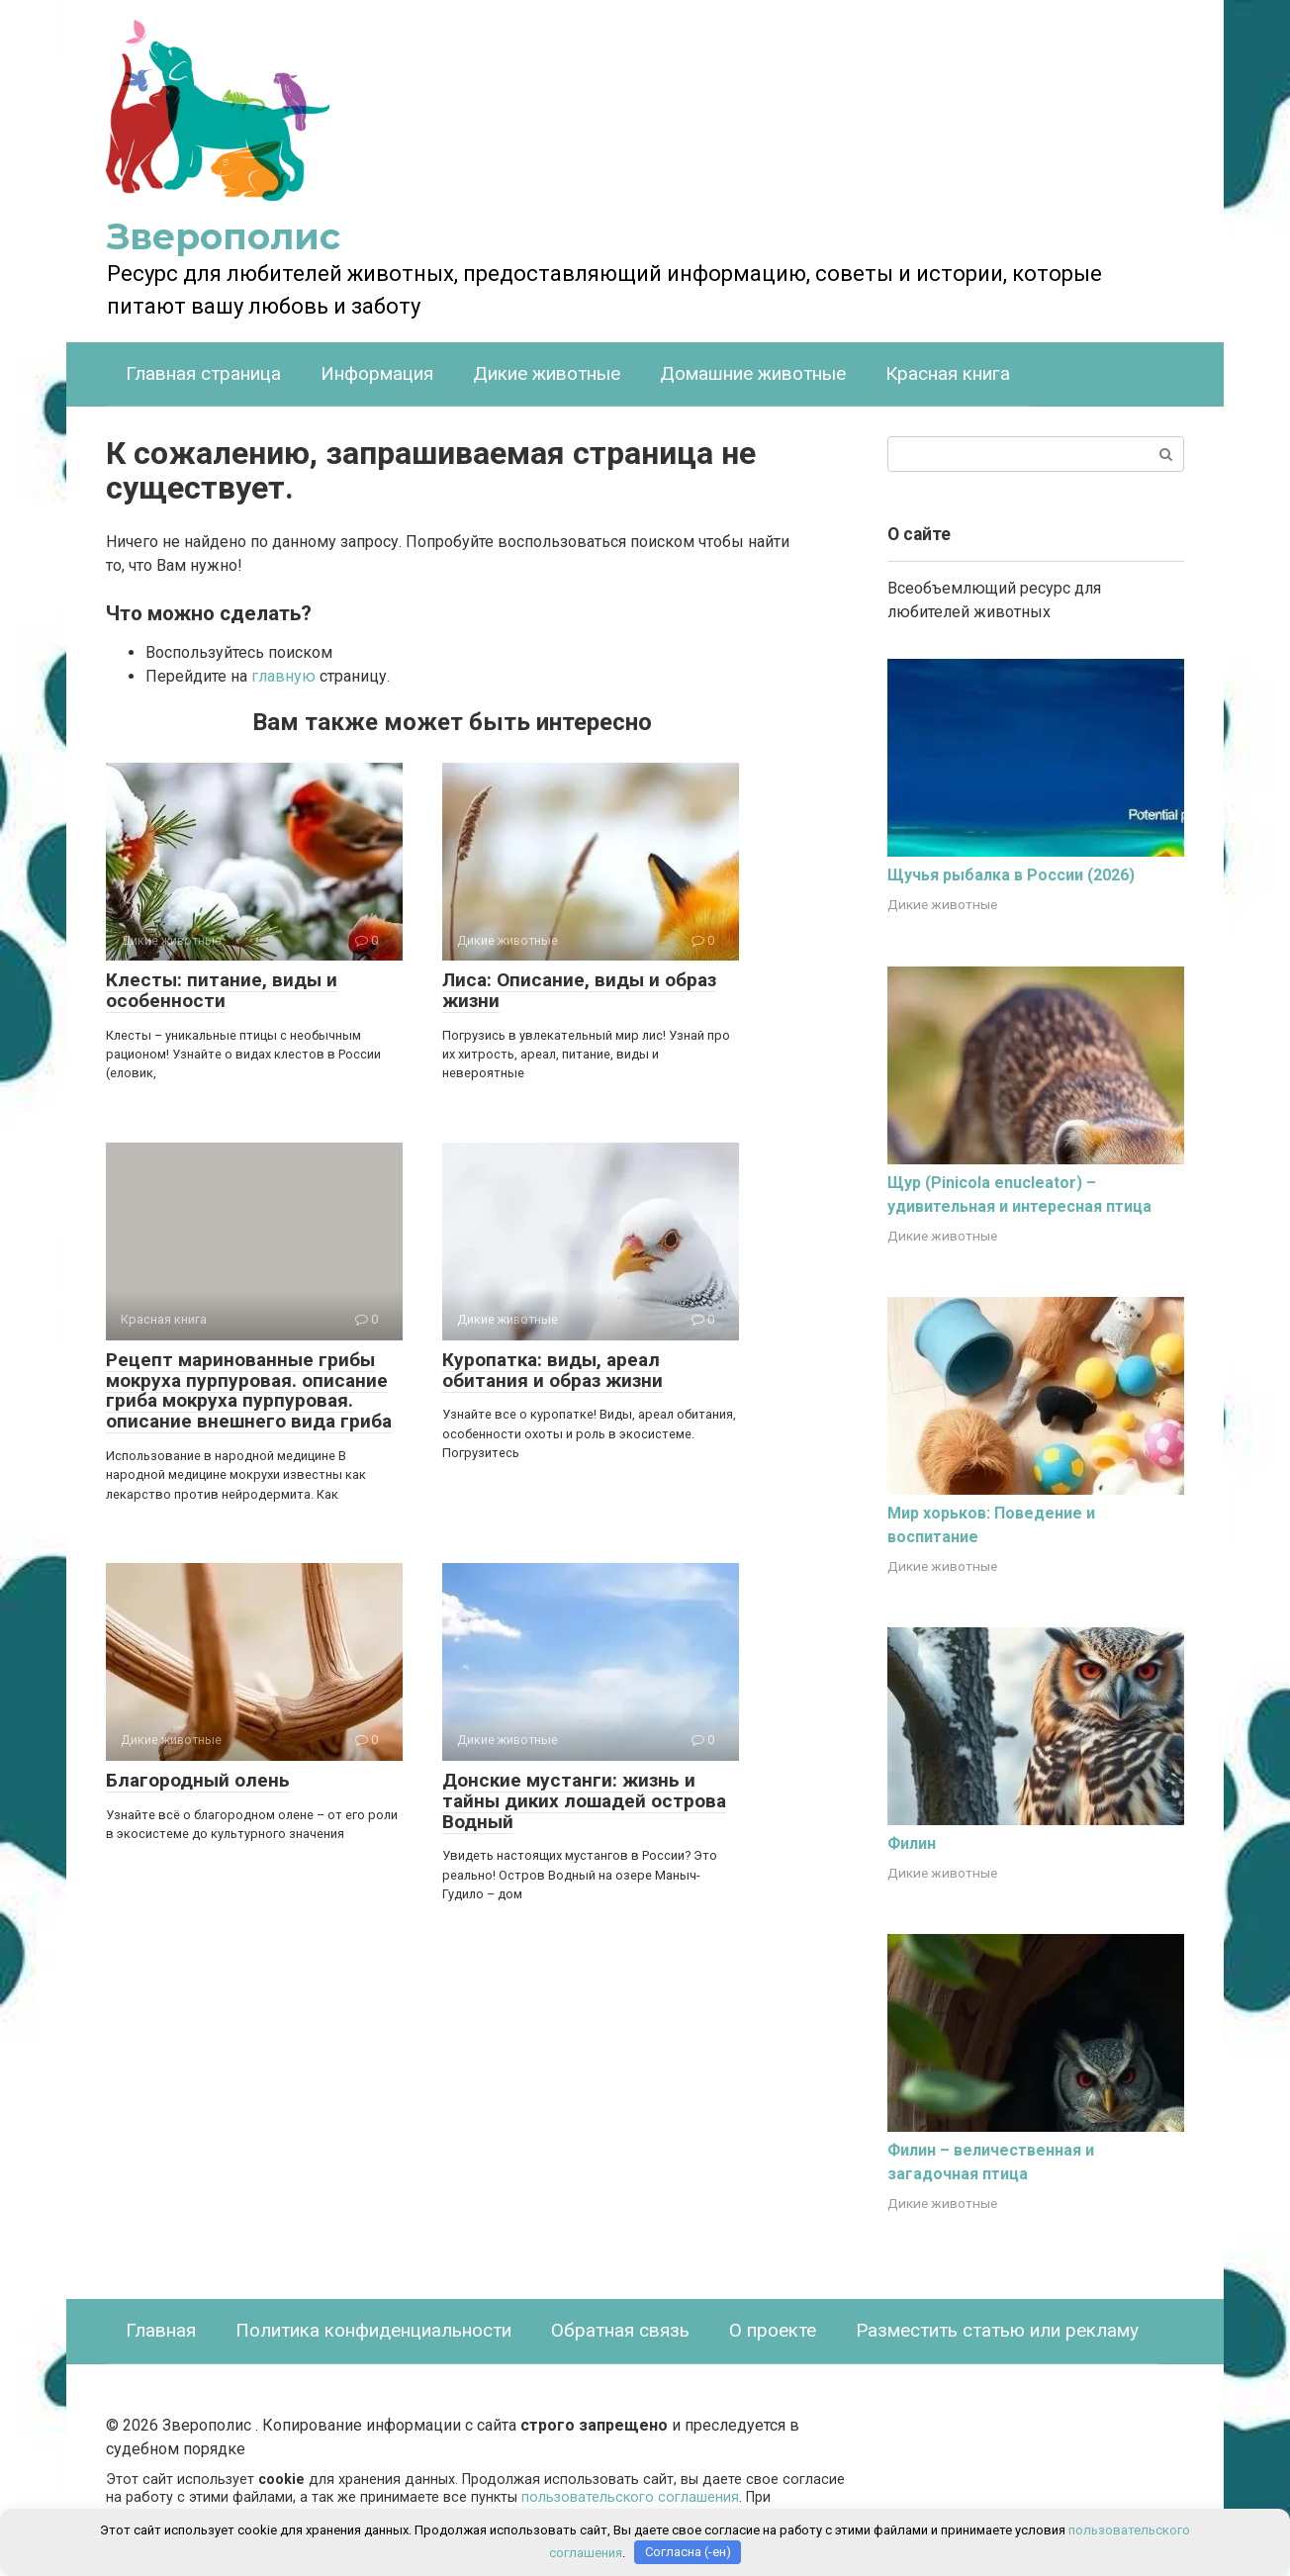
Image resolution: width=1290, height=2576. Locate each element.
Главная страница (203, 373)
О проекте (772, 2330)
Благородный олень (198, 1780)
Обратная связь (620, 2330)
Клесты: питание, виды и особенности (221, 990)
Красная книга (947, 373)
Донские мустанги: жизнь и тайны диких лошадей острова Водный (584, 1801)
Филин (911, 1843)
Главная (161, 2330)
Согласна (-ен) (688, 2551)
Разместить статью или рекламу (997, 2330)
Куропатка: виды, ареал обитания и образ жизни (552, 1370)
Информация (377, 373)
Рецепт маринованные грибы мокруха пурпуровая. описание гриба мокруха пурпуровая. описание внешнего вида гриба (249, 1390)
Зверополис (223, 236)
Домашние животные (753, 373)
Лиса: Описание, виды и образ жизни (579, 990)
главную (283, 676)
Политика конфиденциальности (373, 2330)
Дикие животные (546, 373)
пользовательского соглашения (630, 2497)
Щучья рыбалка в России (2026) (1011, 875)
